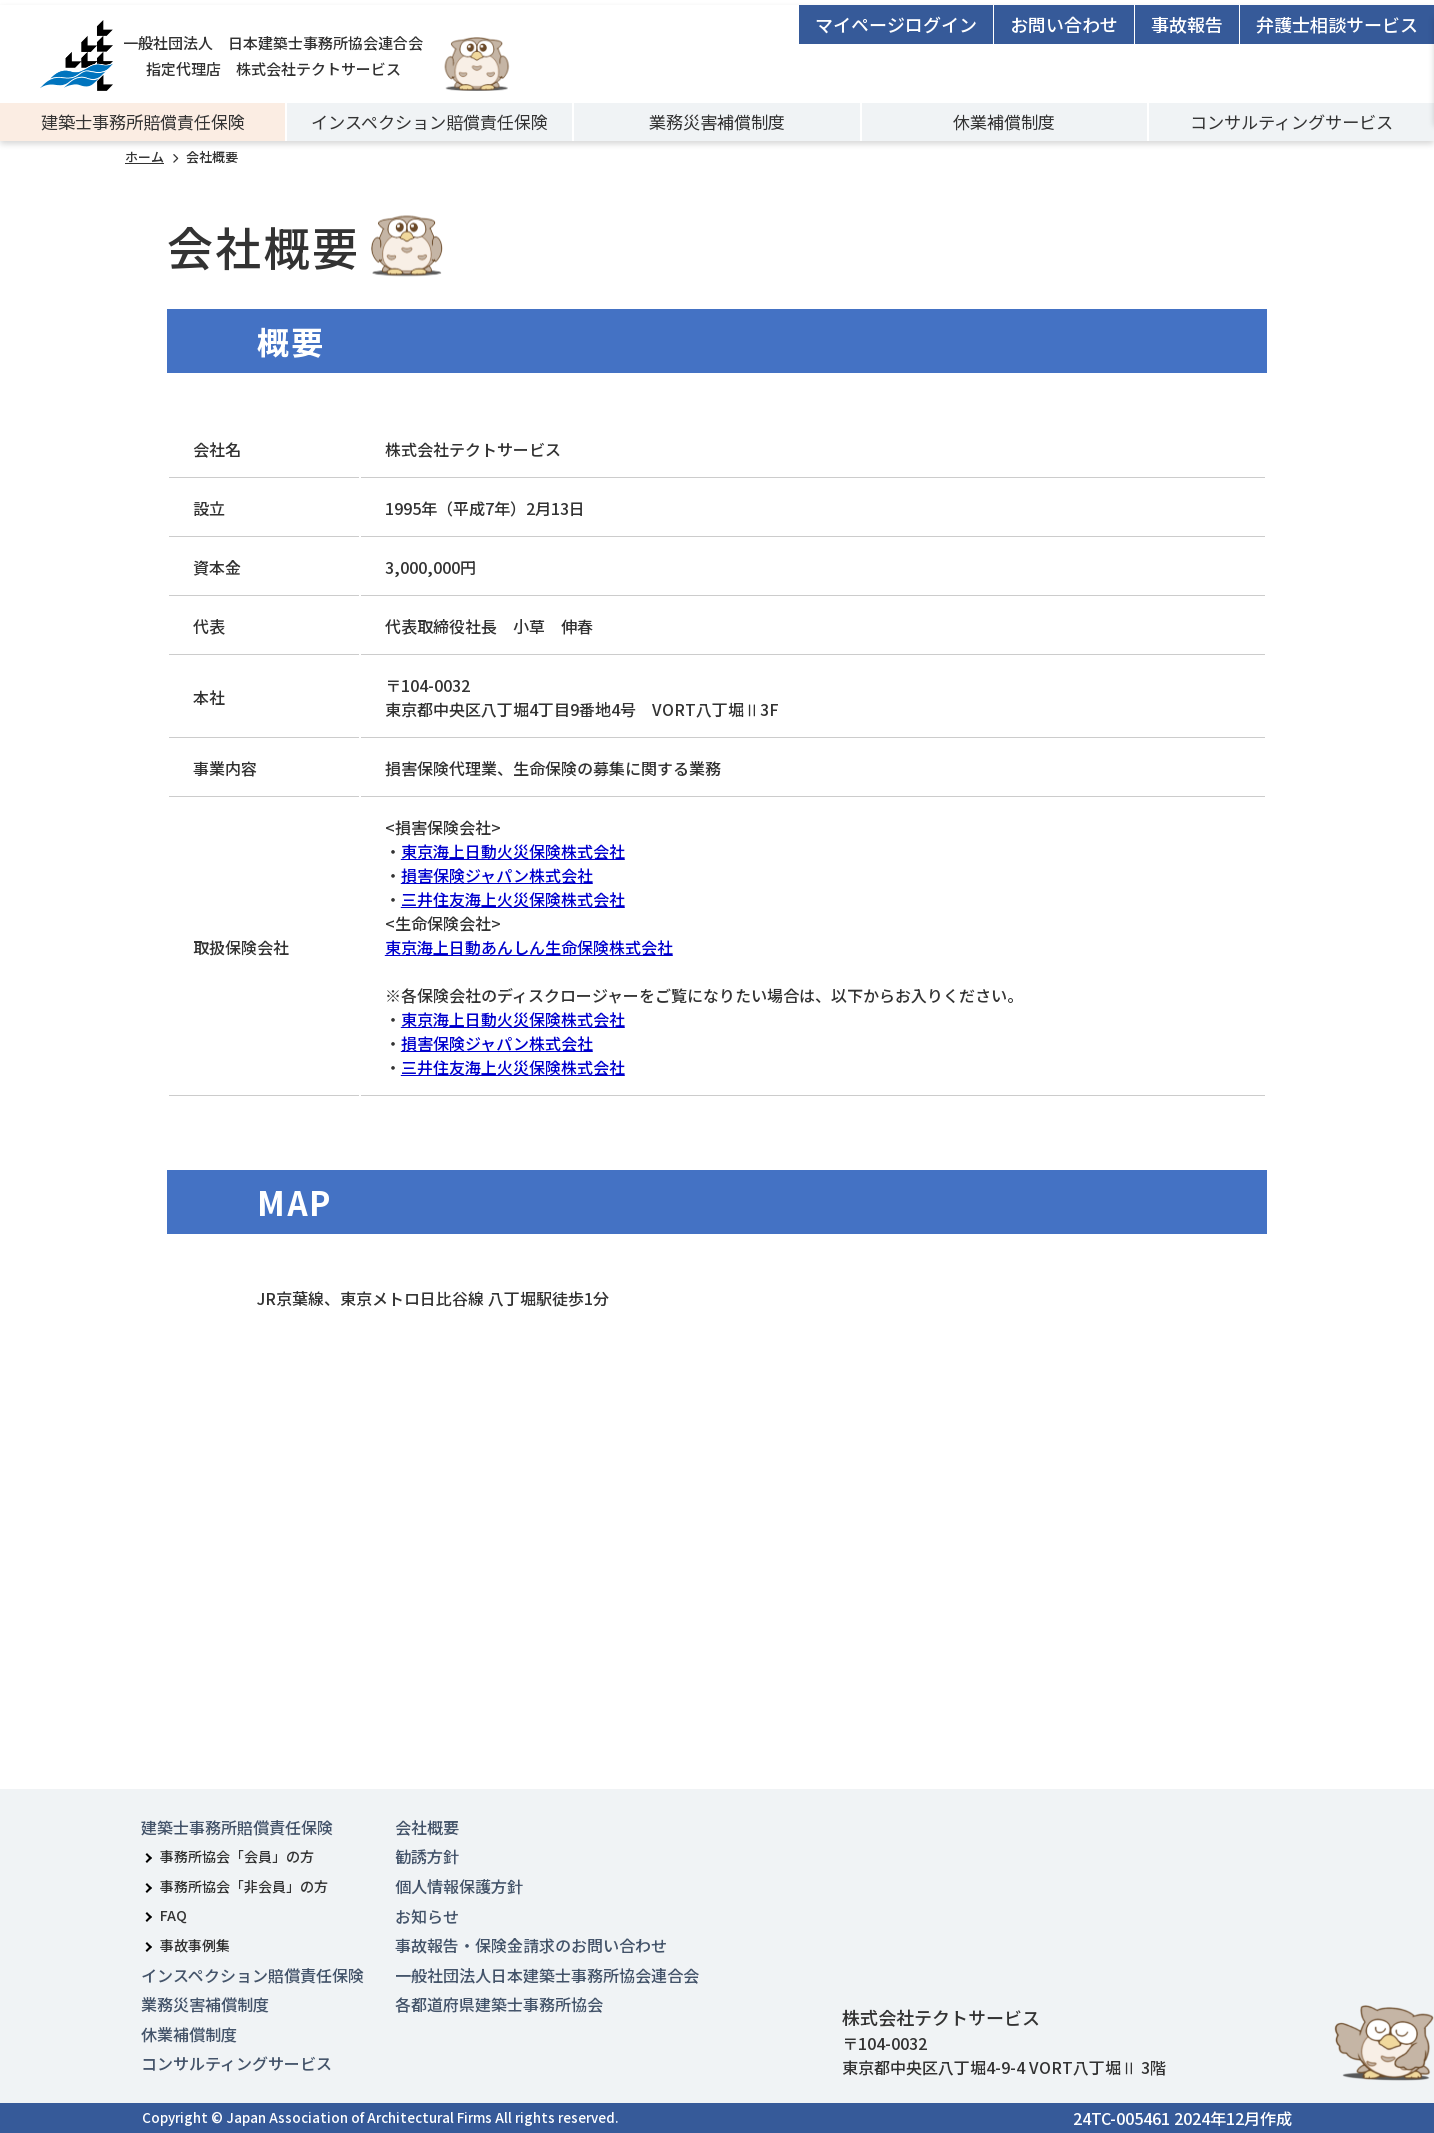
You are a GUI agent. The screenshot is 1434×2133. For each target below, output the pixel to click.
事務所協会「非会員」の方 (244, 1886)
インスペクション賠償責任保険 (429, 121)
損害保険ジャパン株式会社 (497, 875)
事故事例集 (195, 1945)
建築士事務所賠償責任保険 (143, 121)
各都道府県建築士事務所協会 (499, 2004)
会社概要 (427, 1827)
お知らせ (427, 1916)
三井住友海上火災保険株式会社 (513, 899)
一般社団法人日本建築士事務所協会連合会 (547, 1975)
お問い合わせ (1064, 24)
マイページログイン (896, 24)
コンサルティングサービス (1291, 121)
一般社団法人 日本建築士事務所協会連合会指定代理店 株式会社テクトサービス (231, 55)
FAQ (173, 1915)
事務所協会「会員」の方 (237, 1856)
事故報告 (1187, 24)
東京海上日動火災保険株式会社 (513, 851)
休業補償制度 (1004, 121)
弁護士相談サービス (1337, 24)
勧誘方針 (427, 1856)
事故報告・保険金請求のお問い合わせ (531, 1945)
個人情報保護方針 (459, 1886)
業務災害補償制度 (717, 121)
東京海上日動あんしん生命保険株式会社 (529, 947)
